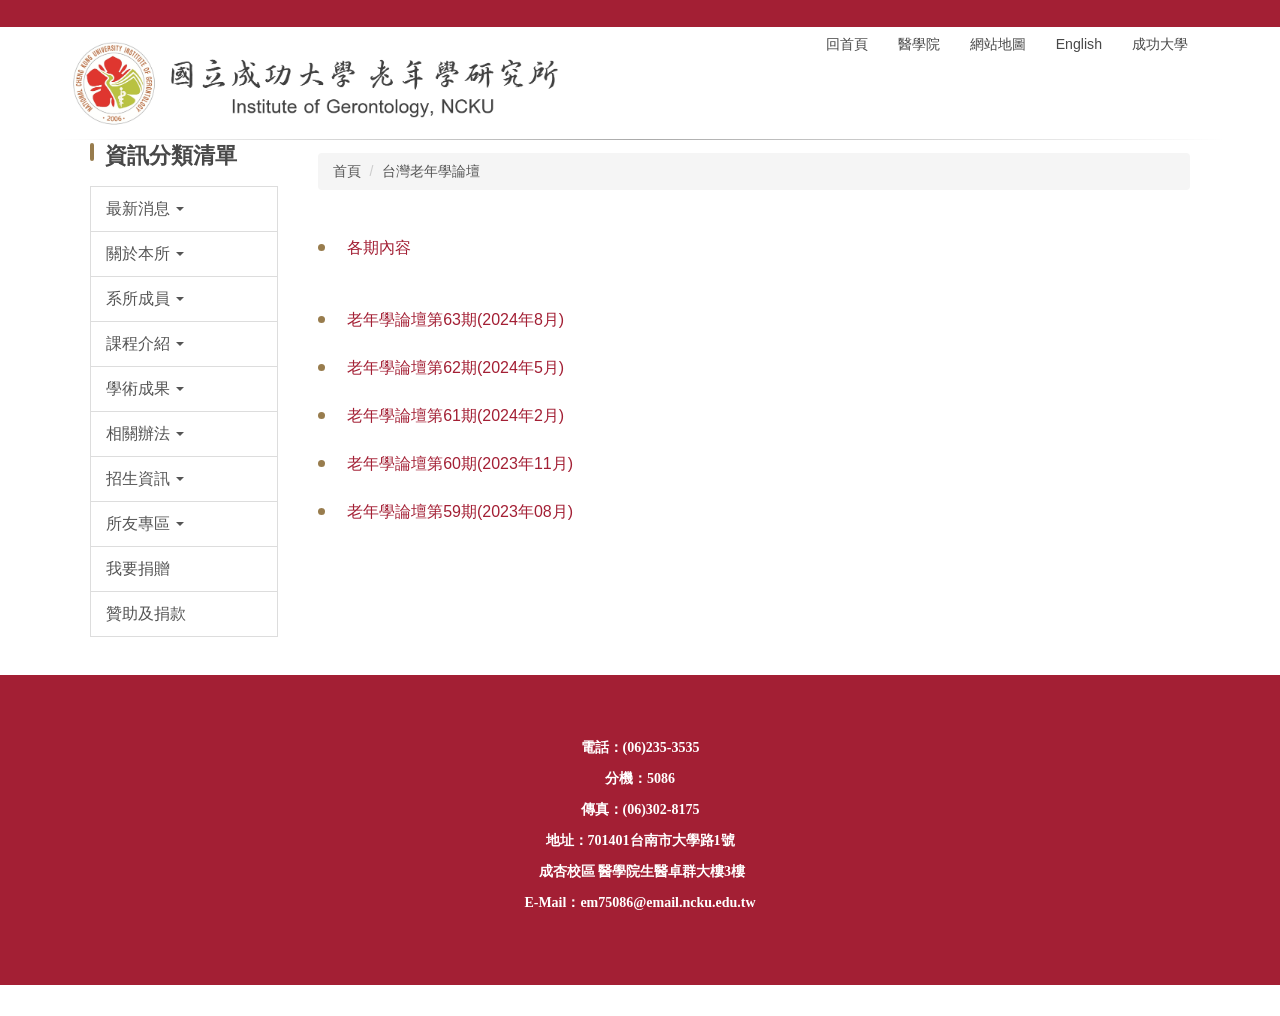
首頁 (347, 171)
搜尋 (1195, 13)
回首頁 (847, 44)
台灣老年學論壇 (431, 171)
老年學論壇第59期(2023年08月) (460, 511)
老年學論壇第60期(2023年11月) (460, 463)
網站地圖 (998, 44)
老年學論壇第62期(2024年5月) (455, 367)
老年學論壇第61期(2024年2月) (455, 415)
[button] (184, 209)
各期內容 (379, 247)
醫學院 (919, 44)
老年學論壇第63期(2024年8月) (455, 319)
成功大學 (1160, 44)
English (1079, 44)
